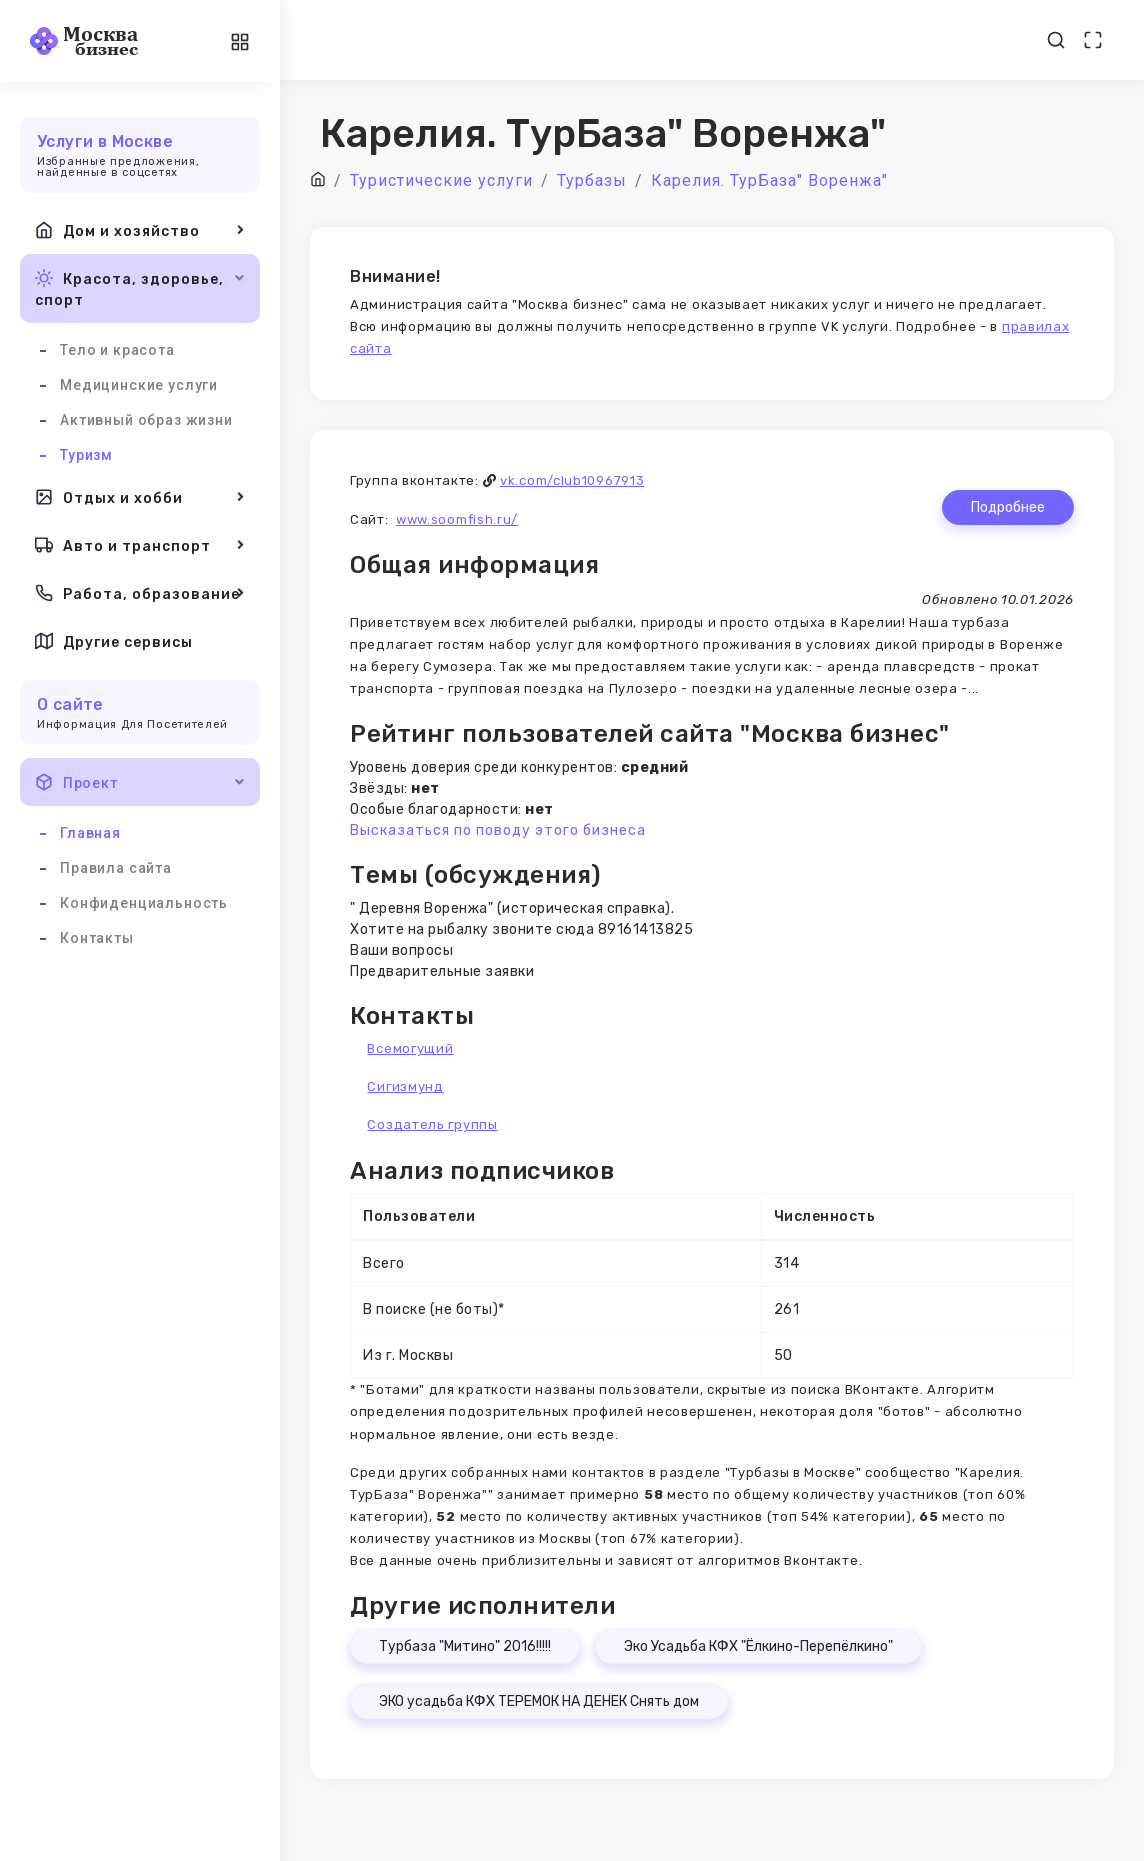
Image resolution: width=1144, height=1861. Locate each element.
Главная (90, 833)
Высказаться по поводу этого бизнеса (498, 830)
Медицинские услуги (139, 385)
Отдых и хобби (140, 497)
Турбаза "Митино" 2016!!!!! (465, 1646)
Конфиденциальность (144, 903)
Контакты (97, 938)
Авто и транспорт (140, 545)
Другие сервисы (114, 641)
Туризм (86, 455)
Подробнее (1008, 507)
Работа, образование (140, 593)
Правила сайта (116, 868)
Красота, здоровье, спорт (140, 287)
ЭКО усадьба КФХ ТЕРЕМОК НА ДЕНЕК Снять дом (539, 1701)
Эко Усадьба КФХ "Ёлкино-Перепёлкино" (758, 1646)
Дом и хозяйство (140, 230)
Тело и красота (117, 350)
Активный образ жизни (146, 420)
